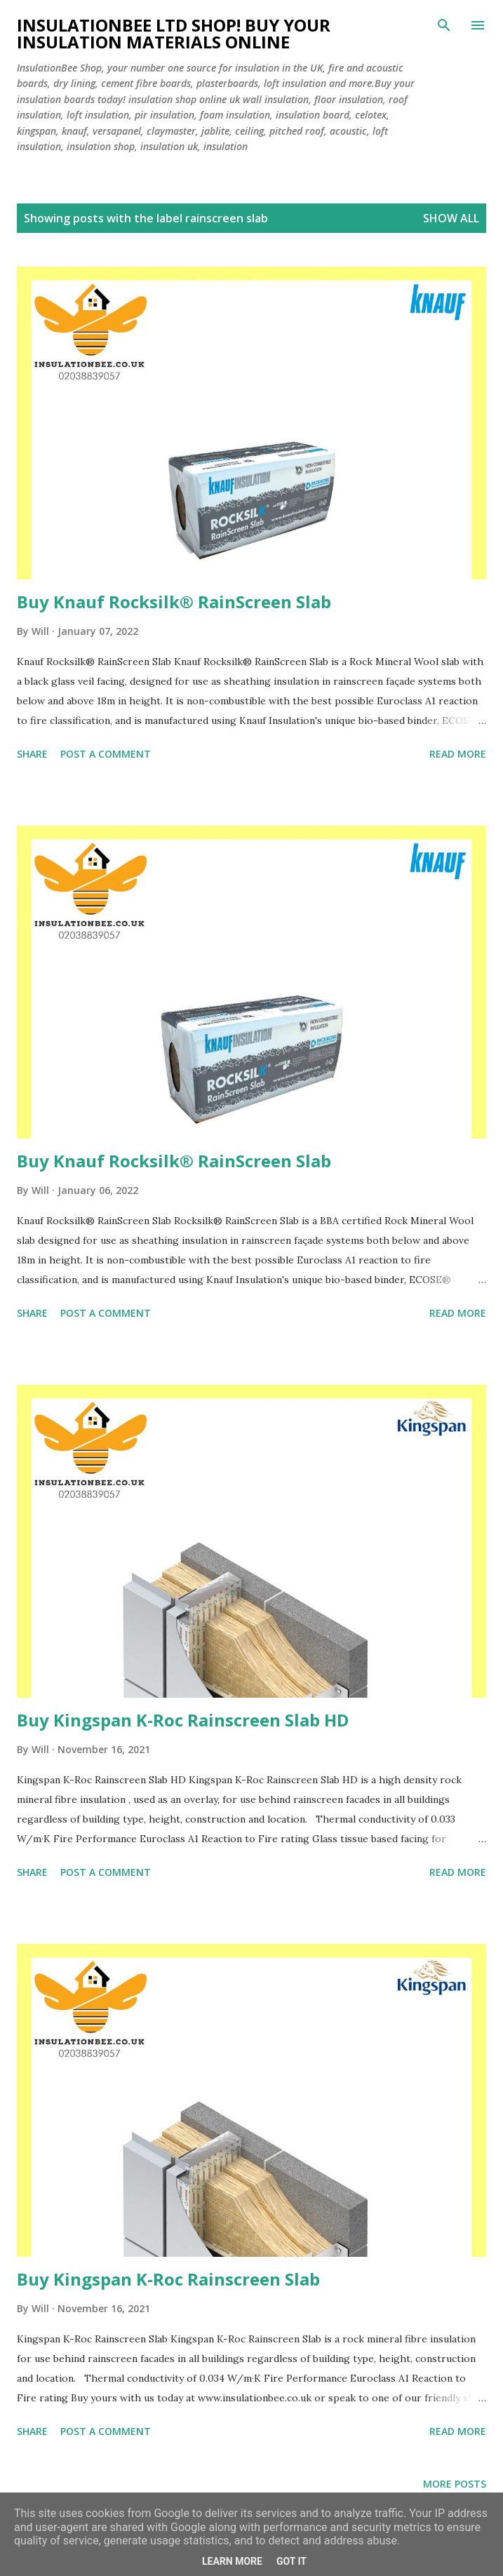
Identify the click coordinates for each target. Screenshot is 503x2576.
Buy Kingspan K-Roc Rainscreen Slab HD (183, 1719)
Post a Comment (105, 753)
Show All (451, 218)
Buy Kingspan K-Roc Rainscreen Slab (168, 2278)
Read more (457, 753)
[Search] (444, 25)
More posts (454, 2483)
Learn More (232, 2561)
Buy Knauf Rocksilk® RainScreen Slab (174, 601)
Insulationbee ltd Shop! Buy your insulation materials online (173, 33)
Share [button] (32, 753)
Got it (291, 2561)
